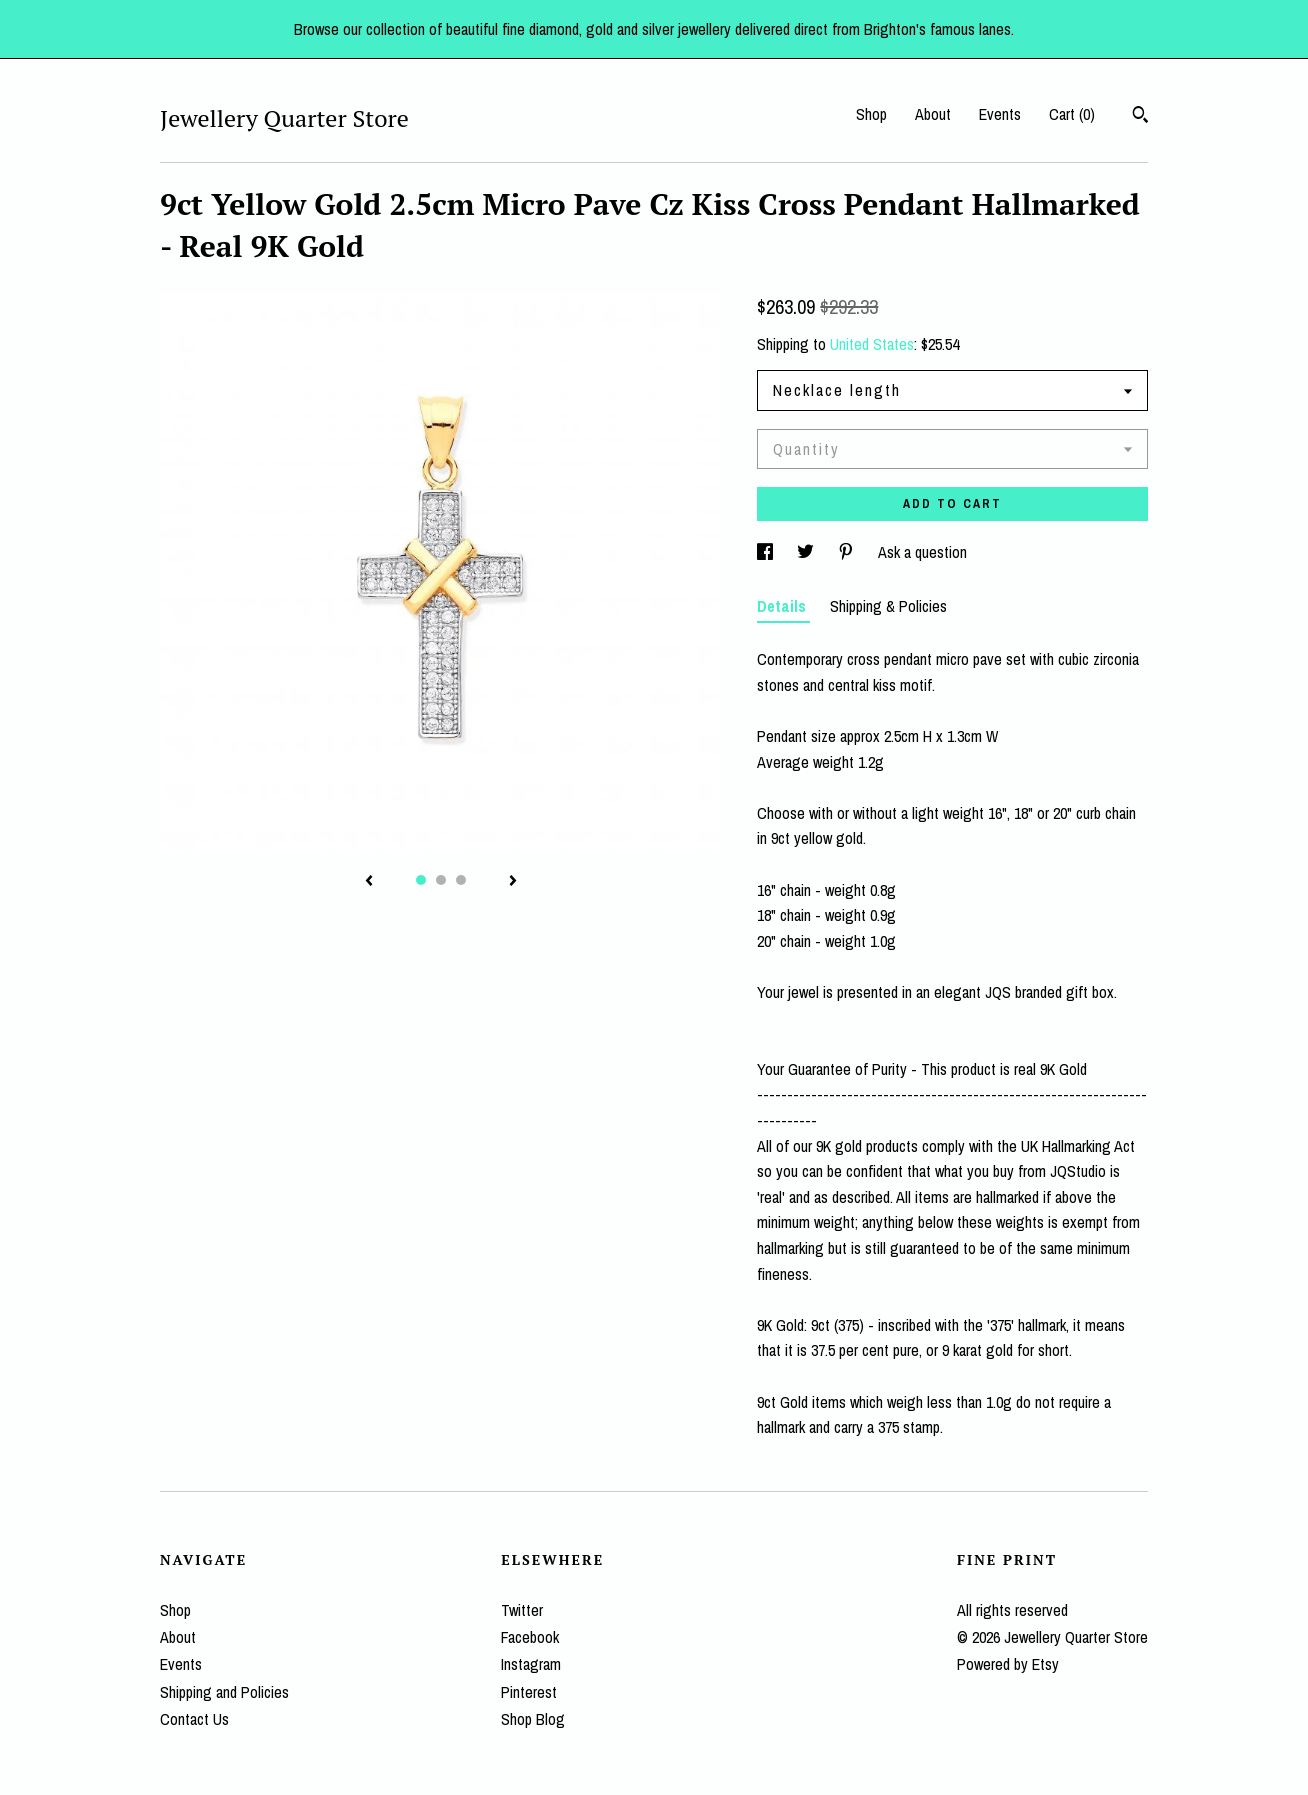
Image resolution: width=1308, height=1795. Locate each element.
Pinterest (529, 1692)
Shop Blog (533, 1719)
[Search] (1140, 117)
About (933, 114)
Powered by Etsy (1008, 1664)
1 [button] (421, 880)
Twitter (522, 1610)
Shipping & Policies (888, 606)
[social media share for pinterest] (848, 552)
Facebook (530, 1637)
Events (1000, 114)
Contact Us (194, 1719)
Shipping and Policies (224, 1692)
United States (872, 344)
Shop (871, 114)
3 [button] (461, 880)
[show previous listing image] (369, 882)
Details (783, 606)
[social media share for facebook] (767, 552)
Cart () (1072, 114)
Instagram (531, 1664)
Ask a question (922, 552)
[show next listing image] (513, 882)
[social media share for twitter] (807, 552)
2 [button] (441, 880)
